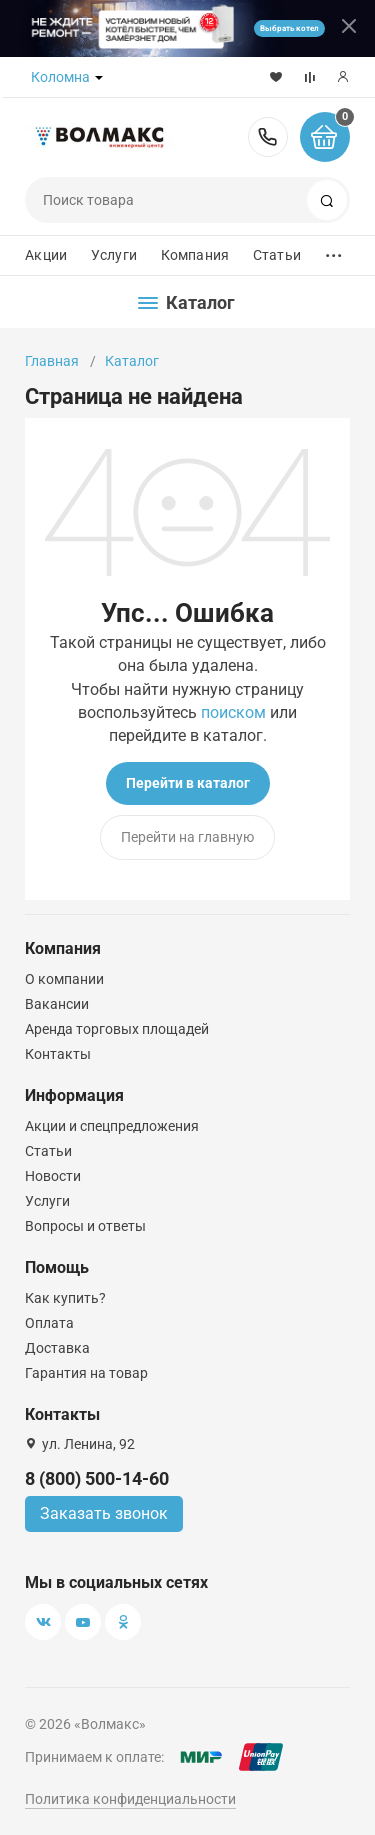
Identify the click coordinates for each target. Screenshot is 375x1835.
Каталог (132, 361)
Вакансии (57, 1004)
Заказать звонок (104, 1513)
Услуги (114, 255)
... (334, 250)
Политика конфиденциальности (130, 1799)
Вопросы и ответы (85, 1226)
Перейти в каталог (188, 783)
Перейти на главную (187, 837)
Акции (46, 255)
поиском (233, 712)
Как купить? (65, 1298)
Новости (53, 1176)
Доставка (57, 1348)
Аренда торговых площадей (117, 1029)
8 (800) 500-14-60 (268, 137)
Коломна (60, 77)
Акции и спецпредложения (112, 1126)
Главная (52, 361)
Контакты (58, 1054)
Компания (195, 255)
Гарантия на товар (86, 1373)
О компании (64, 979)
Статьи (277, 255)
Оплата (49, 1323)
